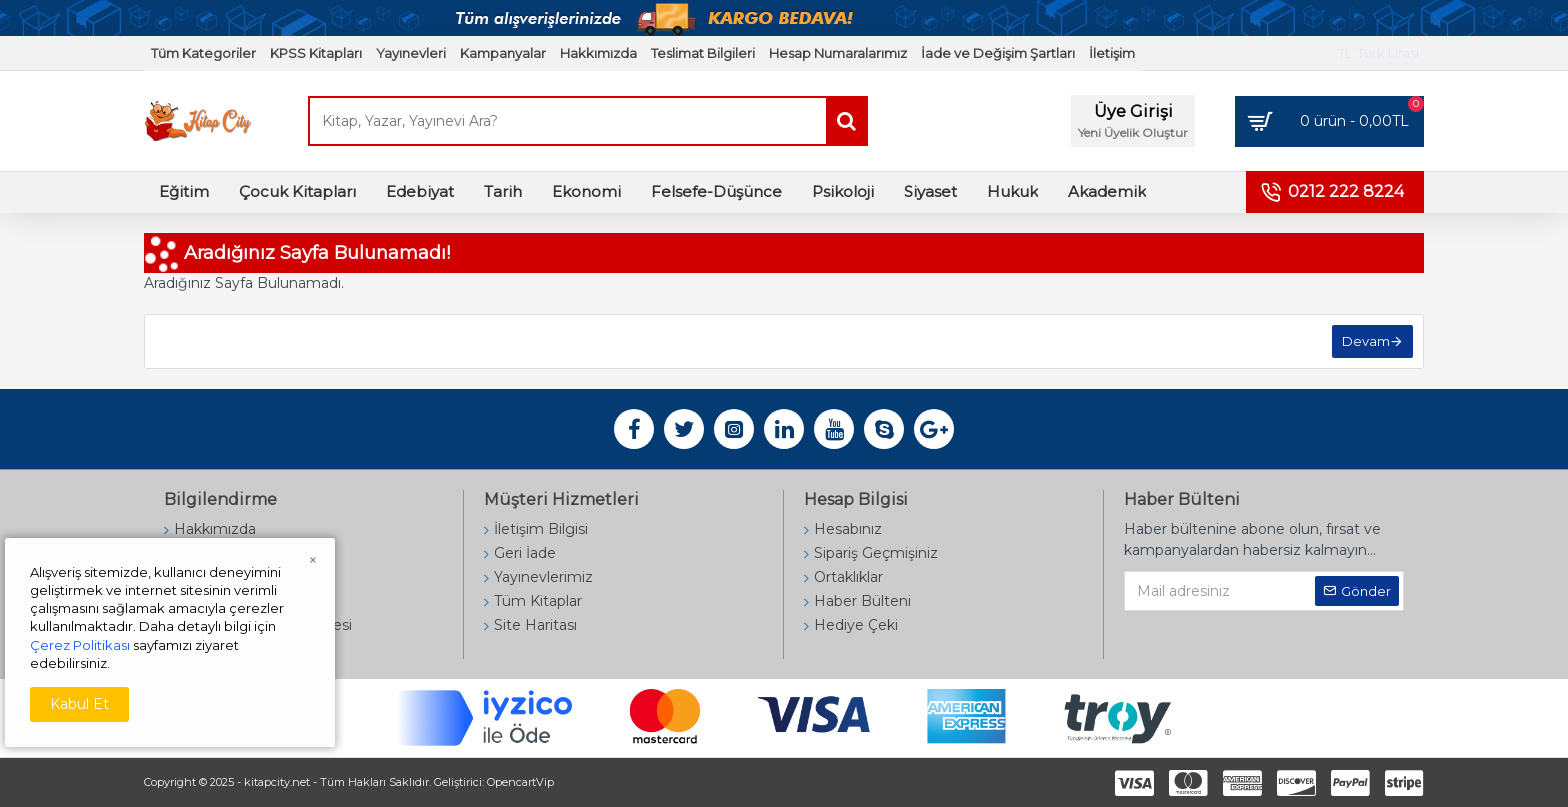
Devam (1366, 341)
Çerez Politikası (80, 645)
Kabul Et (79, 704)
